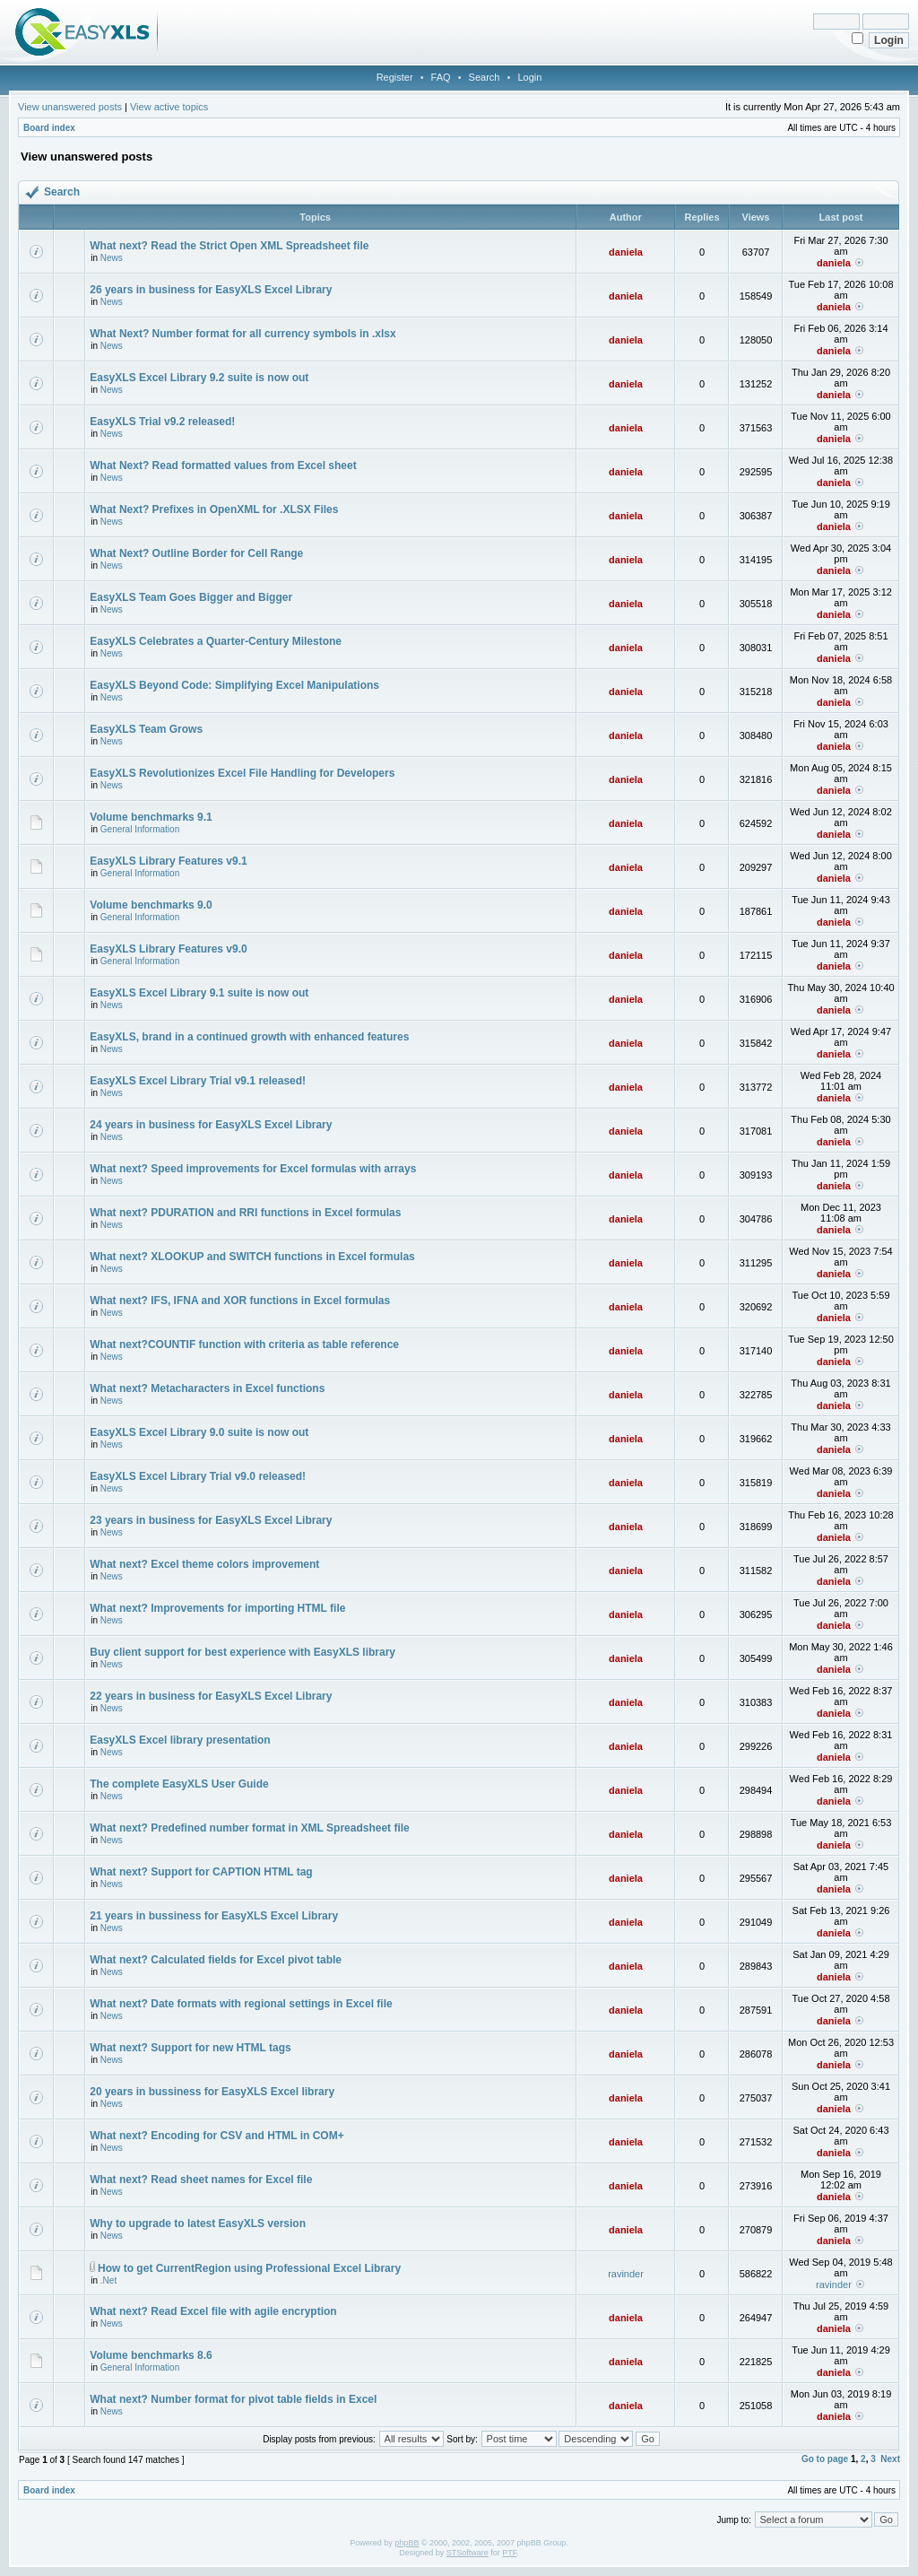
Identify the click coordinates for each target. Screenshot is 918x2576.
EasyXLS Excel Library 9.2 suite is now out (199, 377)
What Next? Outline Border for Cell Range (196, 553)
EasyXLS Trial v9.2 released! (162, 421)
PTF (509, 2552)
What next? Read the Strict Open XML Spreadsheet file (229, 245)
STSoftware (467, 2552)
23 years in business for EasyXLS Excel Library (211, 1520)
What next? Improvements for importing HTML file (217, 1608)
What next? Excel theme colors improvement (204, 1564)
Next (890, 2459)
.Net (108, 2280)
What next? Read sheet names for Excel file (201, 2179)
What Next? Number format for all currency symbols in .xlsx (242, 333)
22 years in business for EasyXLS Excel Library (211, 1696)
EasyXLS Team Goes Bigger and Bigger (191, 597)
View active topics (169, 106)
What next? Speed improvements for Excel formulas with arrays (253, 1168)
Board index (49, 128)
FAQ (441, 77)
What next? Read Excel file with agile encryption (213, 2311)
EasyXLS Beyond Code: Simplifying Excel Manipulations (234, 685)
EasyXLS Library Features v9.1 (168, 861)
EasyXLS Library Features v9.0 (168, 949)
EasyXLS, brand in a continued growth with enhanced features (249, 1037)
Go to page (824, 2459)
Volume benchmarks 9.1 (151, 817)
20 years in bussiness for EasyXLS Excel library (212, 2091)
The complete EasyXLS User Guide (179, 1784)
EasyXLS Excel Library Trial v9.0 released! (198, 1476)
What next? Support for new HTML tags (190, 2047)
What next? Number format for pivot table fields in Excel (233, 2399)
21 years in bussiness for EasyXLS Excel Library (214, 1916)
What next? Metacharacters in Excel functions (207, 1388)
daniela (626, 252)
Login (529, 77)
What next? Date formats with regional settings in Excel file (241, 2003)
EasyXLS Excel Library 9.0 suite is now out (199, 1432)
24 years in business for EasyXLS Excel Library (211, 1124)
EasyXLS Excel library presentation (180, 1740)
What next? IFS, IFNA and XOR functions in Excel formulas (240, 1300)
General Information (139, 829)
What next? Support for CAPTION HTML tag (201, 1872)
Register (395, 77)
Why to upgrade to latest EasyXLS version (198, 2223)
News (111, 258)
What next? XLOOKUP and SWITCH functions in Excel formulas (252, 1256)
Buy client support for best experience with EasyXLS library (242, 1652)
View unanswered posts (70, 106)
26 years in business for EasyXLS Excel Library (211, 289)
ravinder (626, 2273)
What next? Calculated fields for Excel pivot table (216, 1960)
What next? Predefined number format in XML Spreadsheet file (250, 1828)
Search (484, 77)
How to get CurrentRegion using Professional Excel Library (249, 2268)
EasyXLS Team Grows (146, 729)
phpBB (406, 2542)
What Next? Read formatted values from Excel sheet (223, 465)
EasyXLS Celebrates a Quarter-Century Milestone (216, 641)
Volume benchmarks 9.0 (151, 905)
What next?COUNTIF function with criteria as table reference (244, 1344)
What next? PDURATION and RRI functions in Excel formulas (245, 1212)
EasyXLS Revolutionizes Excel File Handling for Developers (242, 773)
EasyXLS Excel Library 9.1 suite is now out (199, 993)
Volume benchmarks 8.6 (151, 2355)
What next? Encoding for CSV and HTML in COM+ (216, 2135)
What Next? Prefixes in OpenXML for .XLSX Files (214, 509)
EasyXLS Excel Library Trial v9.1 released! (198, 1081)
